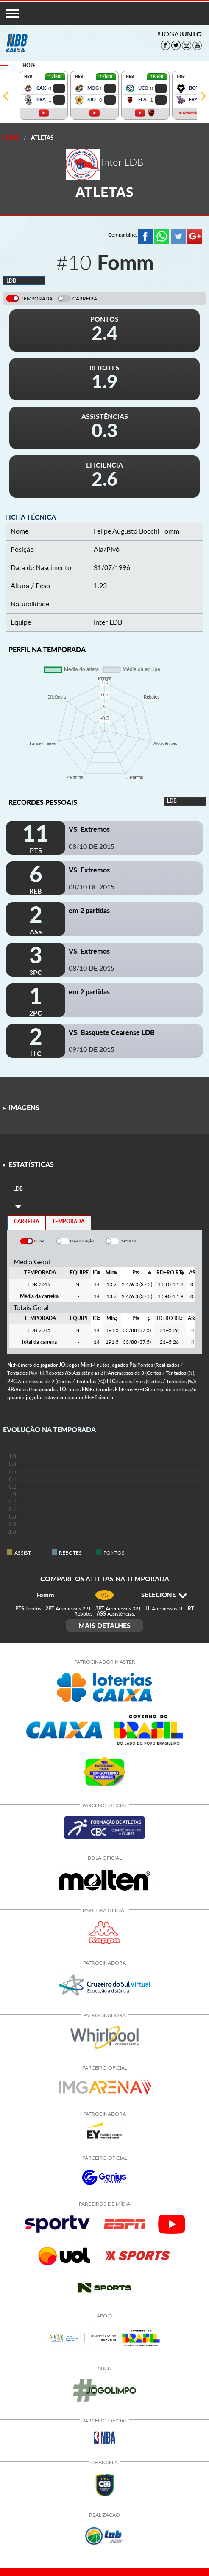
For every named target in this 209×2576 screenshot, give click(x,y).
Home (11, 138)
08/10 (91, 846)
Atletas (42, 137)
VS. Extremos (89, 829)
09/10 (91, 1049)
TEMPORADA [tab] (68, 1221)
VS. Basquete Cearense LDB (112, 1032)
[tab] (18, 1189)
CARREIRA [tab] (26, 1221)
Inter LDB (108, 622)
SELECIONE (164, 1595)
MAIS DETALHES (104, 1625)
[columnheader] (96, 1273)
